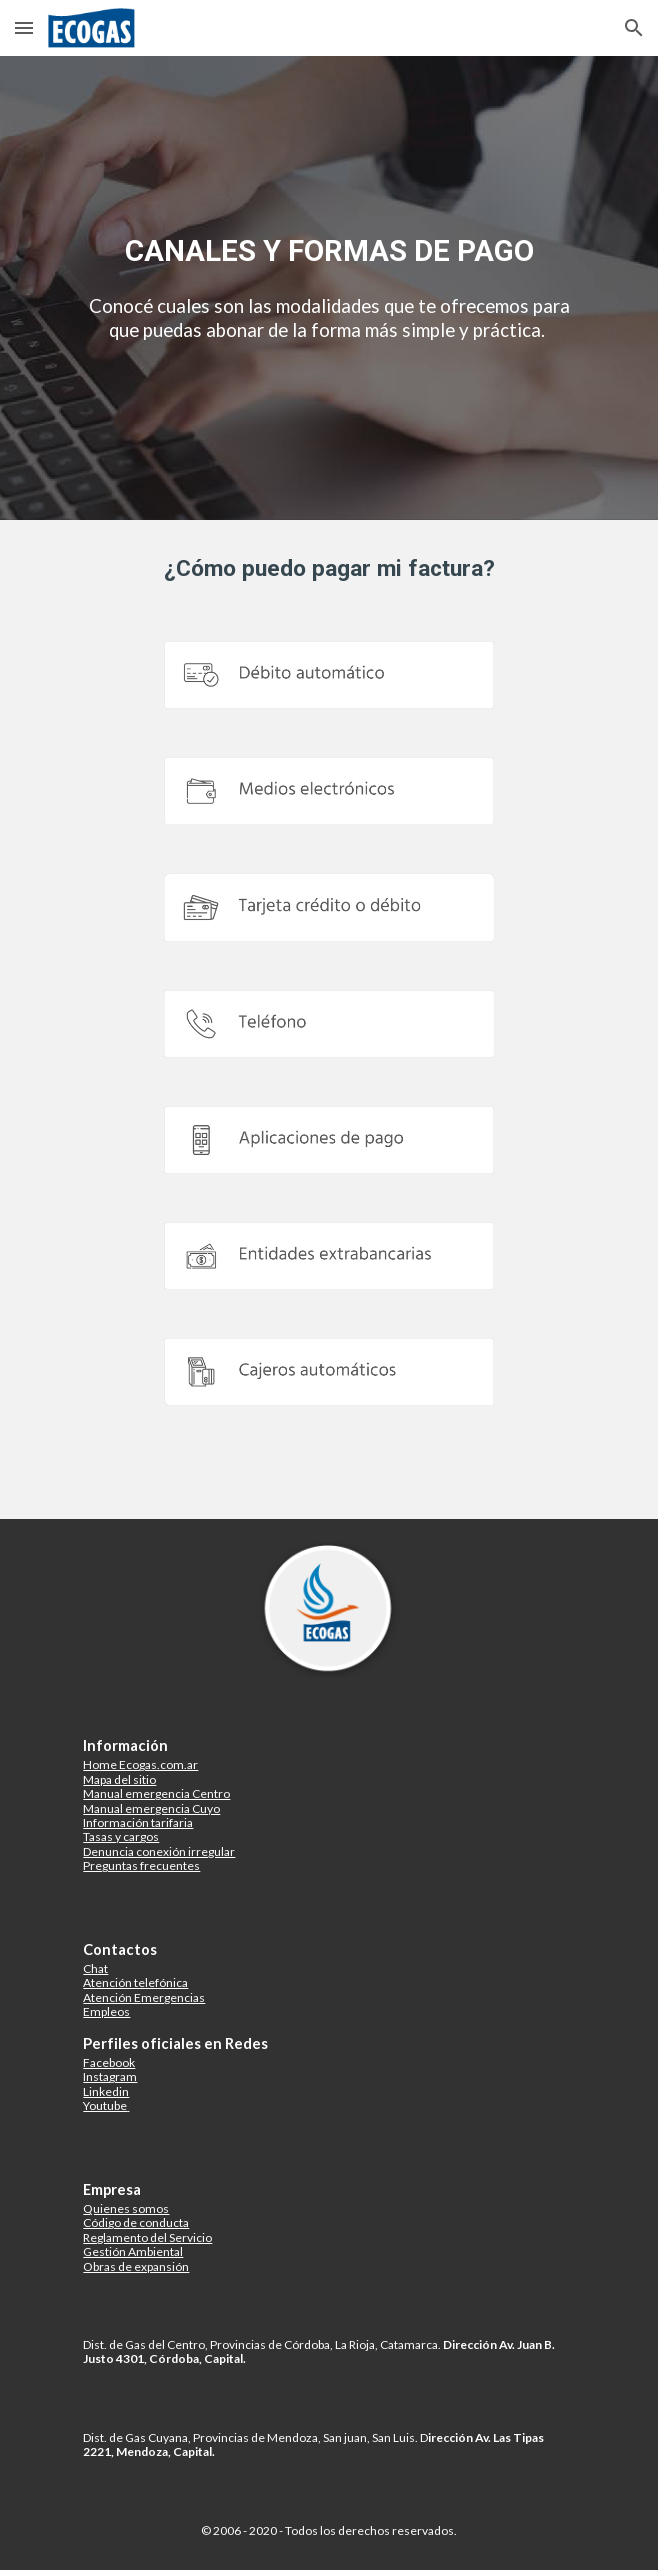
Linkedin (106, 2091)
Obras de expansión (136, 2266)
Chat (95, 1968)
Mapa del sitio (119, 1779)
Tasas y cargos (121, 1836)
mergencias (173, 1997)
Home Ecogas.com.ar (140, 1764)
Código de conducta (136, 2222)
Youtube (105, 2105)
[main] (328, 250)
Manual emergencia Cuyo (151, 1808)
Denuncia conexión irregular (159, 1851)
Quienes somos (126, 2208)
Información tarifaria (138, 1822)
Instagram (110, 2076)
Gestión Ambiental (133, 2251)
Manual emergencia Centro (156, 1793)
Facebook (109, 2062)
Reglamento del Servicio (147, 2237)
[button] (24, 27)
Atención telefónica (135, 1982)
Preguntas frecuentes (141, 1865)
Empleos (106, 2011)
